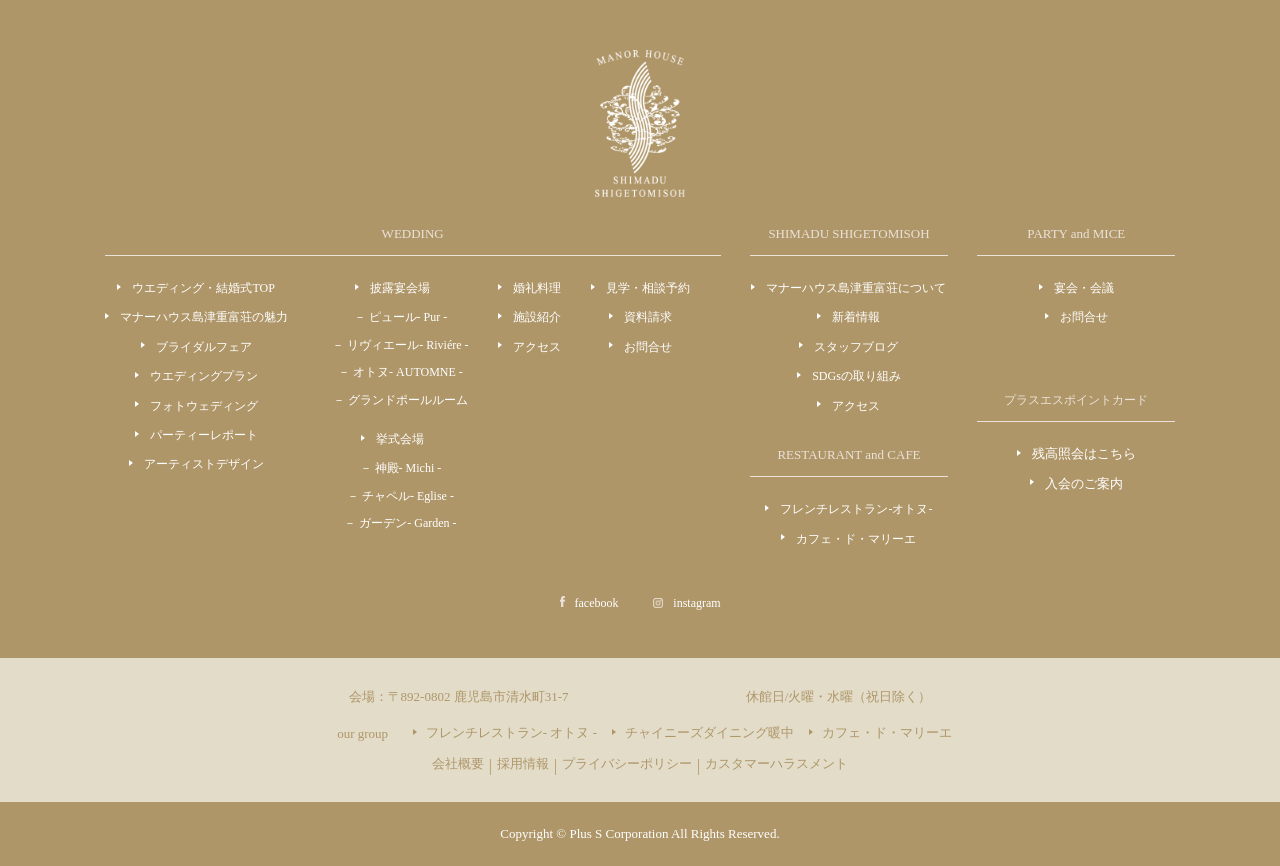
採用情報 (523, 763)
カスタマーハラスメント (776, 763)
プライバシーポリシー (627, 763)
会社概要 (458, 763)
